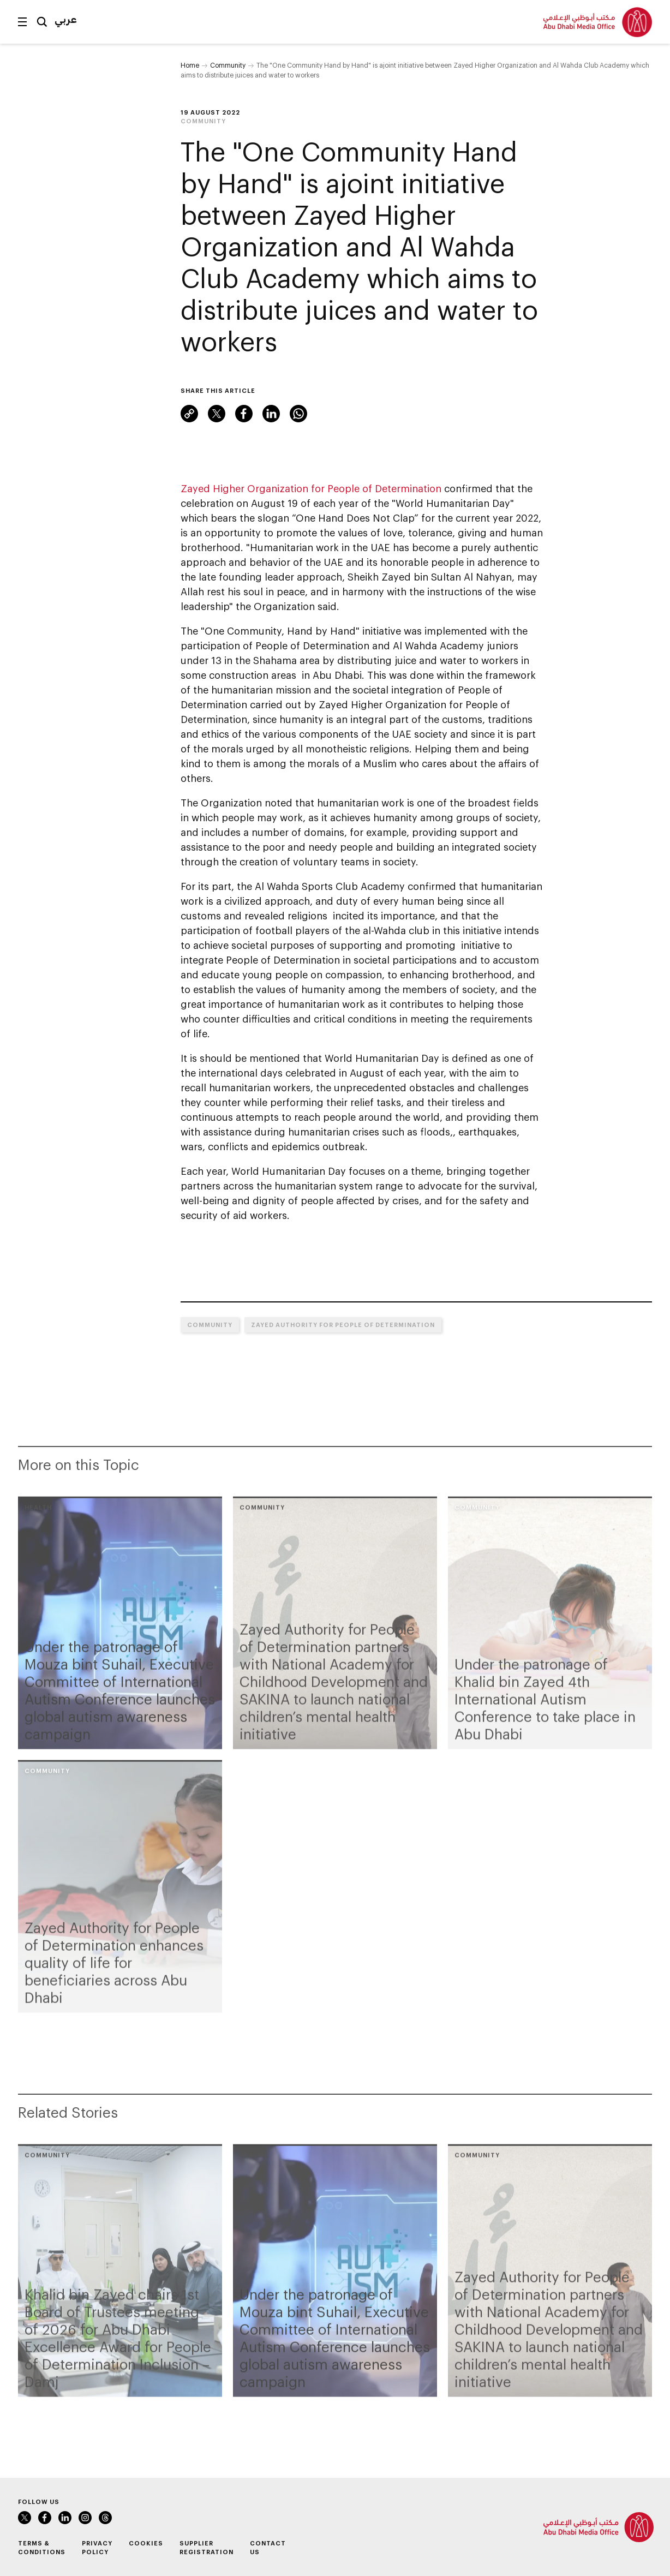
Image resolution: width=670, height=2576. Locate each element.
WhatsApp (298, 413)
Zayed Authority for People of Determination (343, 1324)
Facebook (244, 413)
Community (228, 65)
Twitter (216, 413)
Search (42, 21)
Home (190, 65)
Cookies (146, 2543)
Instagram (85, 2517)
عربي (66, 19)
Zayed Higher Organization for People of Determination (311, 488)
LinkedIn (271, 413)
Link (189, 413)
